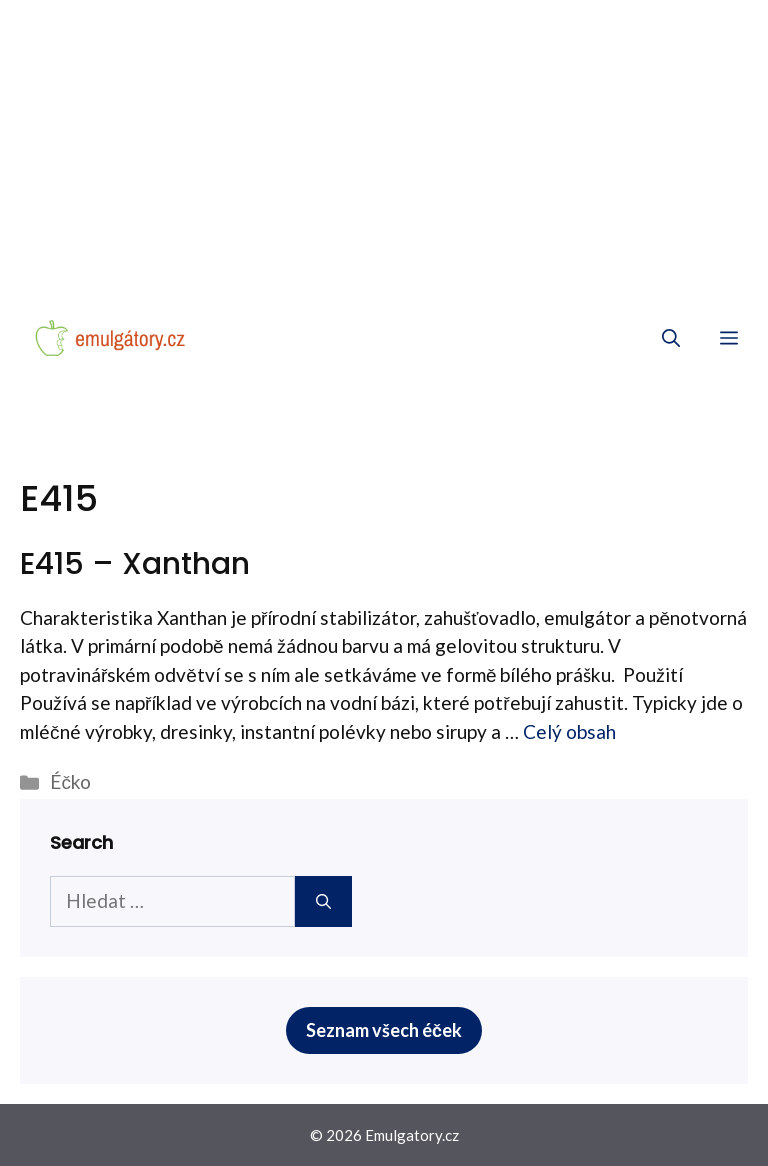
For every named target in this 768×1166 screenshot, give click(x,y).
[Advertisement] (384, 150)
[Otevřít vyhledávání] (671, 338)
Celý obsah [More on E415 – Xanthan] (569, 731)
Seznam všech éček (384, 1030)
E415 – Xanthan (135, 564)
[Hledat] (323, 901)
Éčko (70, 781)
